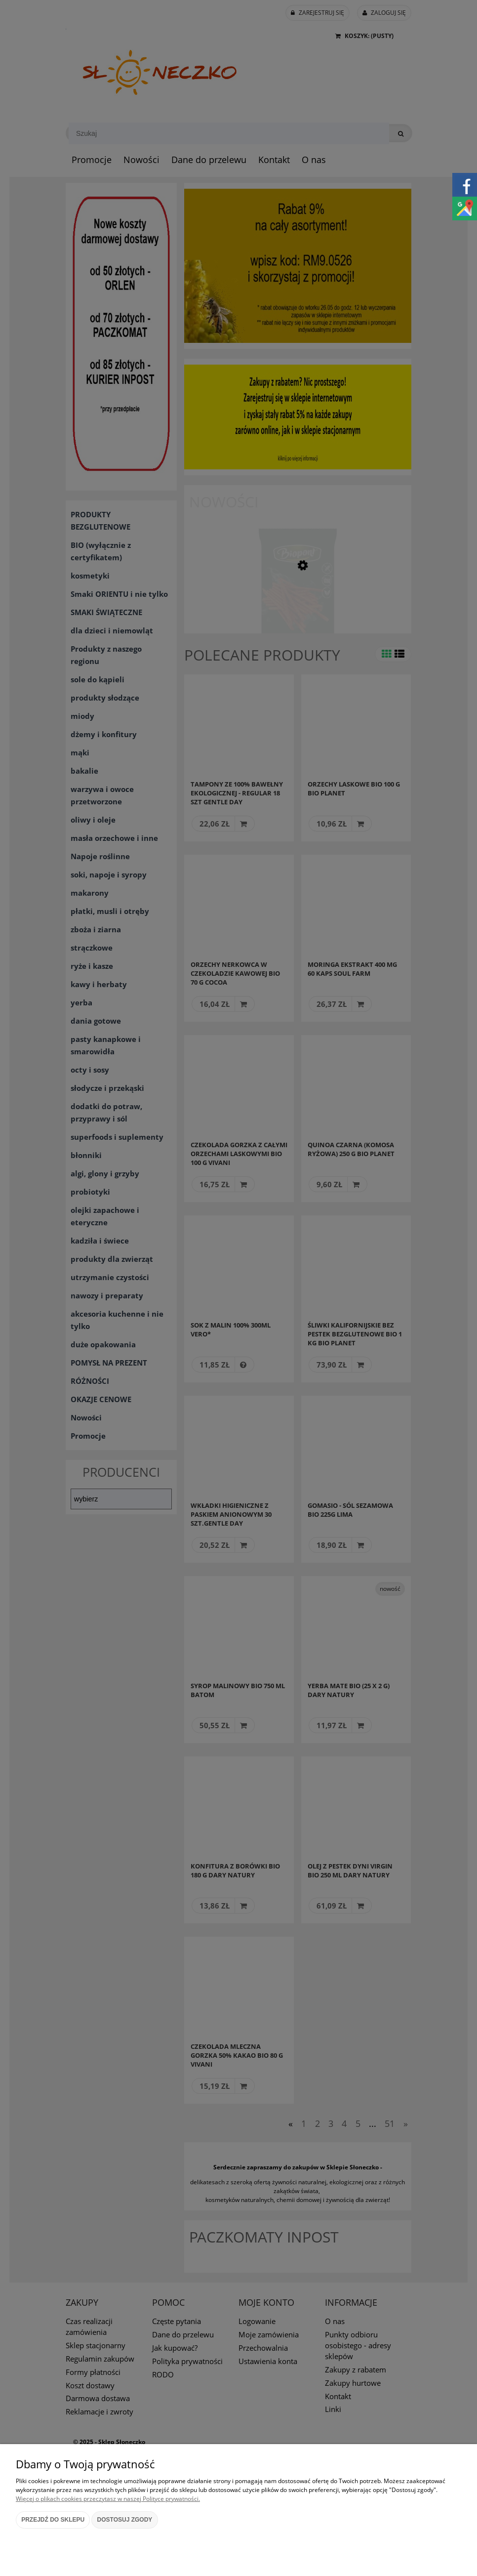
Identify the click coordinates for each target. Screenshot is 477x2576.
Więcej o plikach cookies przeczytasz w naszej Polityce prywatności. (108, 2498)
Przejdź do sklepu (52, 2519)
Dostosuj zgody (125, 2519)
